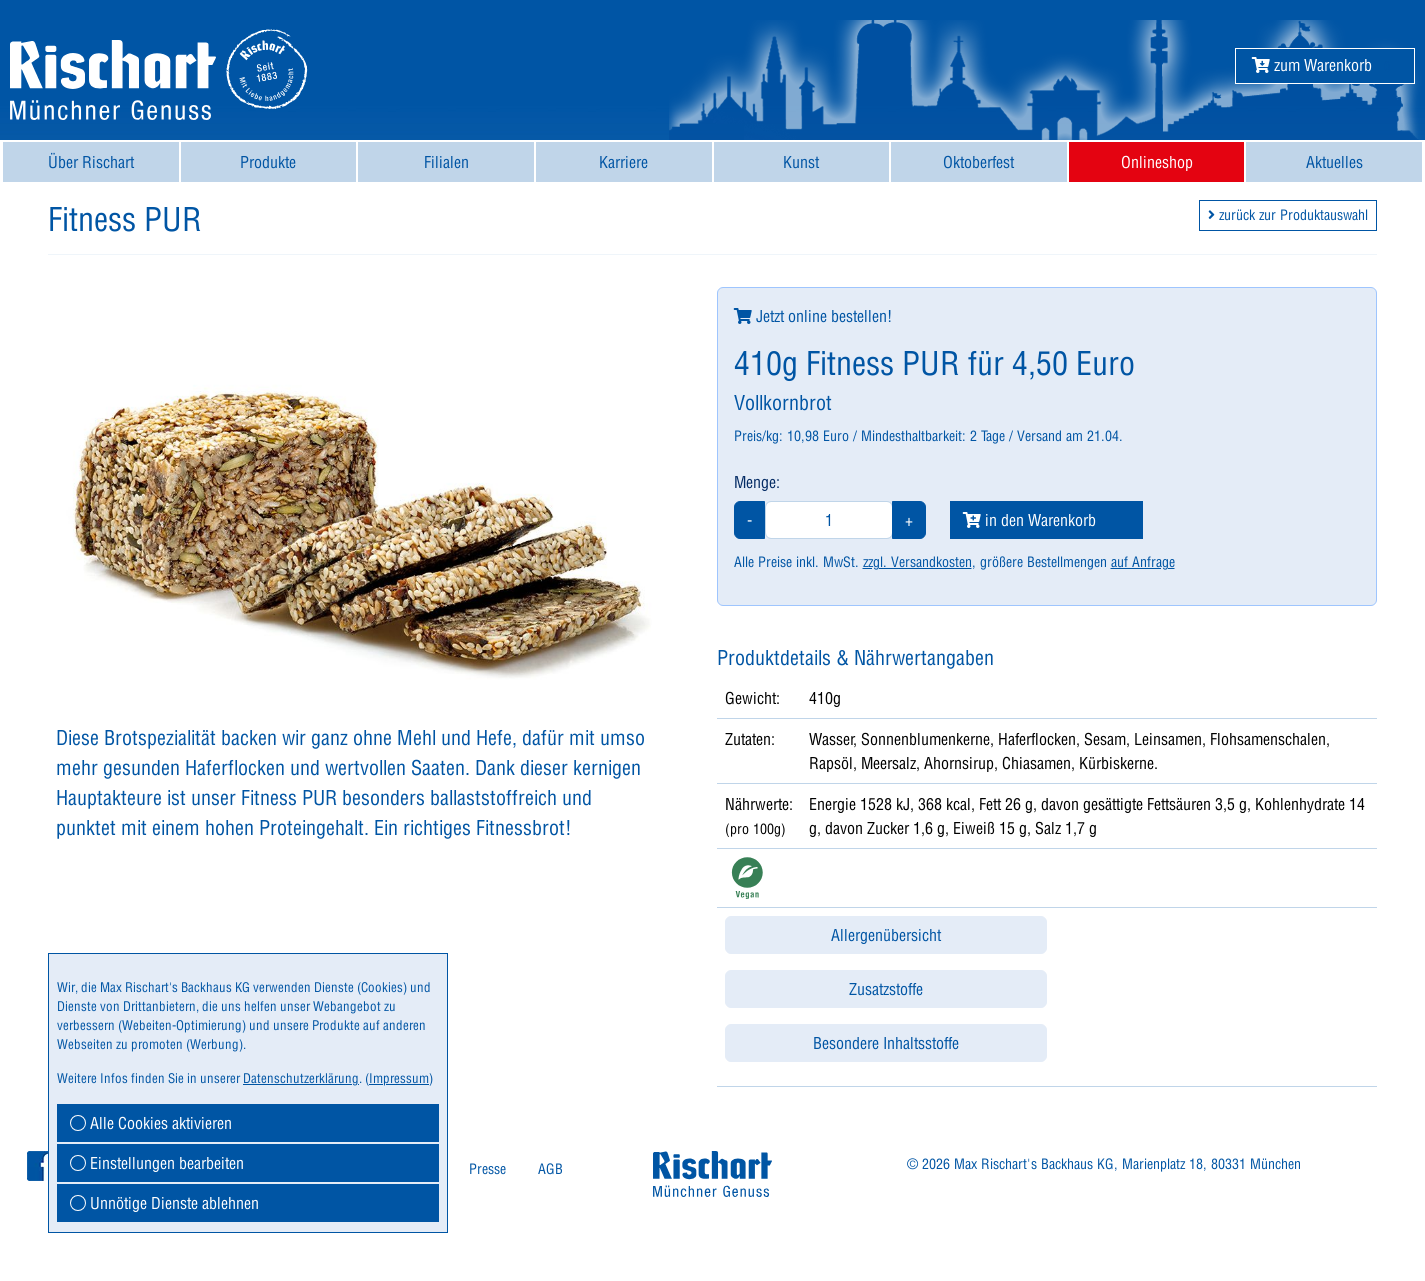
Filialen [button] (446, 162)
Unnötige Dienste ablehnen (164, 1203)
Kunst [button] (801, 162)
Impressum (399, 1078)
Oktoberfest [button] (978, 162)
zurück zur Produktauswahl (1288, 215)
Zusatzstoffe (886, 989)
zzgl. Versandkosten (917, 562)
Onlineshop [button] (1157, 162)
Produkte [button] (268, 162)
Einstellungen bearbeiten (157, 1163)
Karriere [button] (623, 162)
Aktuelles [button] (1334, 162)
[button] (1312, 65)
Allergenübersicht (886, 935)
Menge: (757, 482)
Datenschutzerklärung (301, 1078)
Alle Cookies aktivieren (151, 1123)
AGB (550, 1169)
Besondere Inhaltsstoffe (886, 1043)
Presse (487, 1169)
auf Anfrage (1143, 562)
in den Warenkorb (1029, 520)
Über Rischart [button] (91, 162)
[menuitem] (91, 162)
